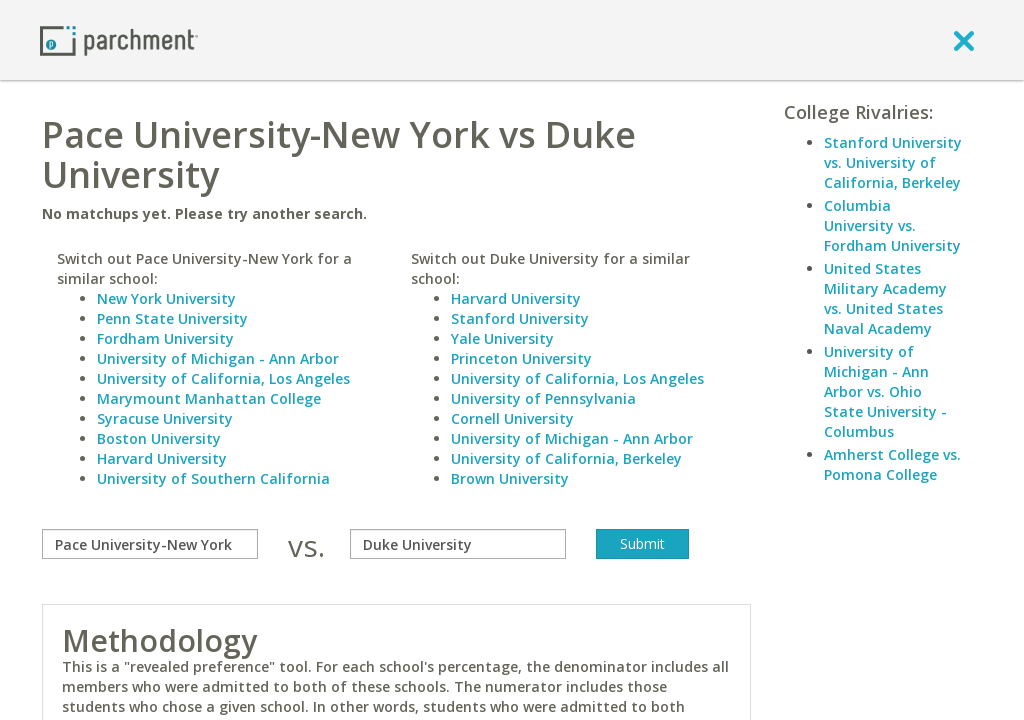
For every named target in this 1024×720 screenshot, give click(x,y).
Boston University (159, 438)
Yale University (502, 338)
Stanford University (520, 318)
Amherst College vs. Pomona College (892, 464)
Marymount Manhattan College (209, 398)
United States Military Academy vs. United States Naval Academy (885, 298)
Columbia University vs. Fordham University (892, 225)
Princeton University (521, 358)
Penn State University (172, 318)
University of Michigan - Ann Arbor (218, 358)
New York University (166, 298)
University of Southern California (213, 478)
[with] (458, 544)
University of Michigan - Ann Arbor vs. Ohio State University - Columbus (885, 391)
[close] (964, 40)
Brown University (510, 478)
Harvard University (162, 458)
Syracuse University (165, 418)
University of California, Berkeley (566, 458)
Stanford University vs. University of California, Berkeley (893, 162)
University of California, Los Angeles (223, 378)
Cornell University (512, 418)
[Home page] (119, 39)
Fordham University (165, 338)
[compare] (150, 544)
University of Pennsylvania (543, 398)
